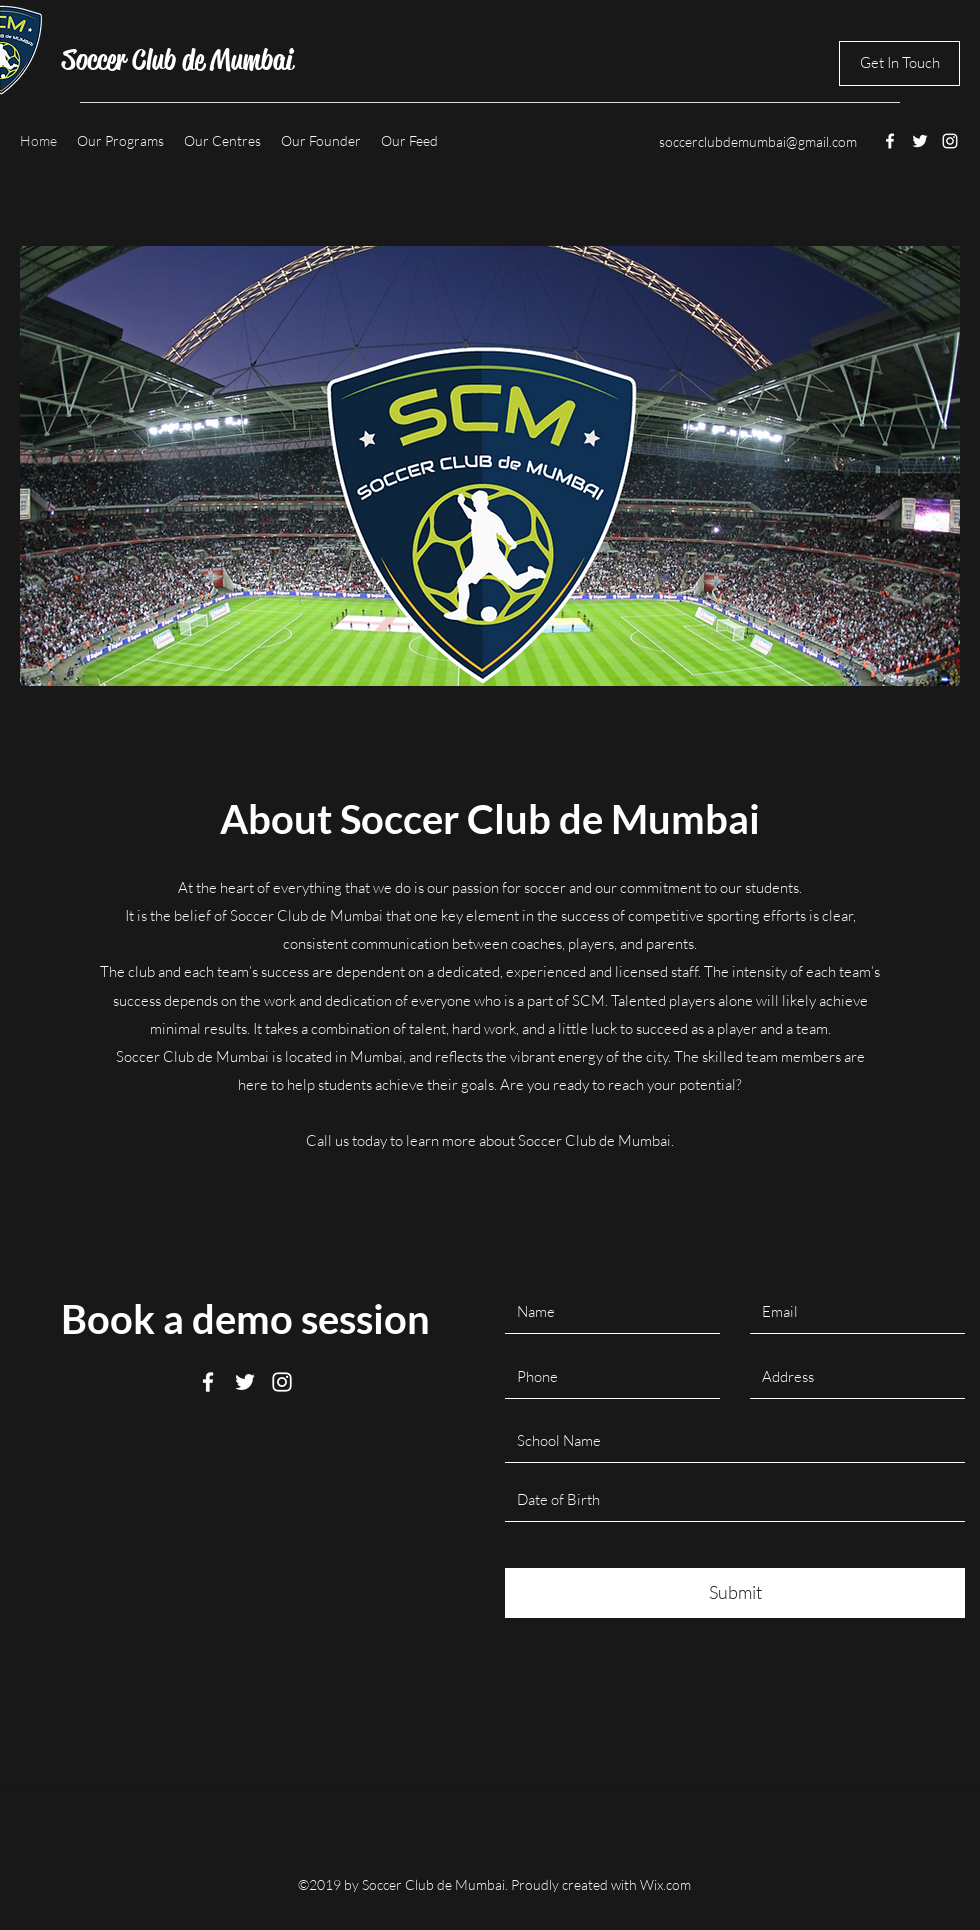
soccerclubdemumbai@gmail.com (758, 141)
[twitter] (920, 141)
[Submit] (735, 1593)
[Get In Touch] (899, 63)
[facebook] (890, 141)
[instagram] (950, 141)
